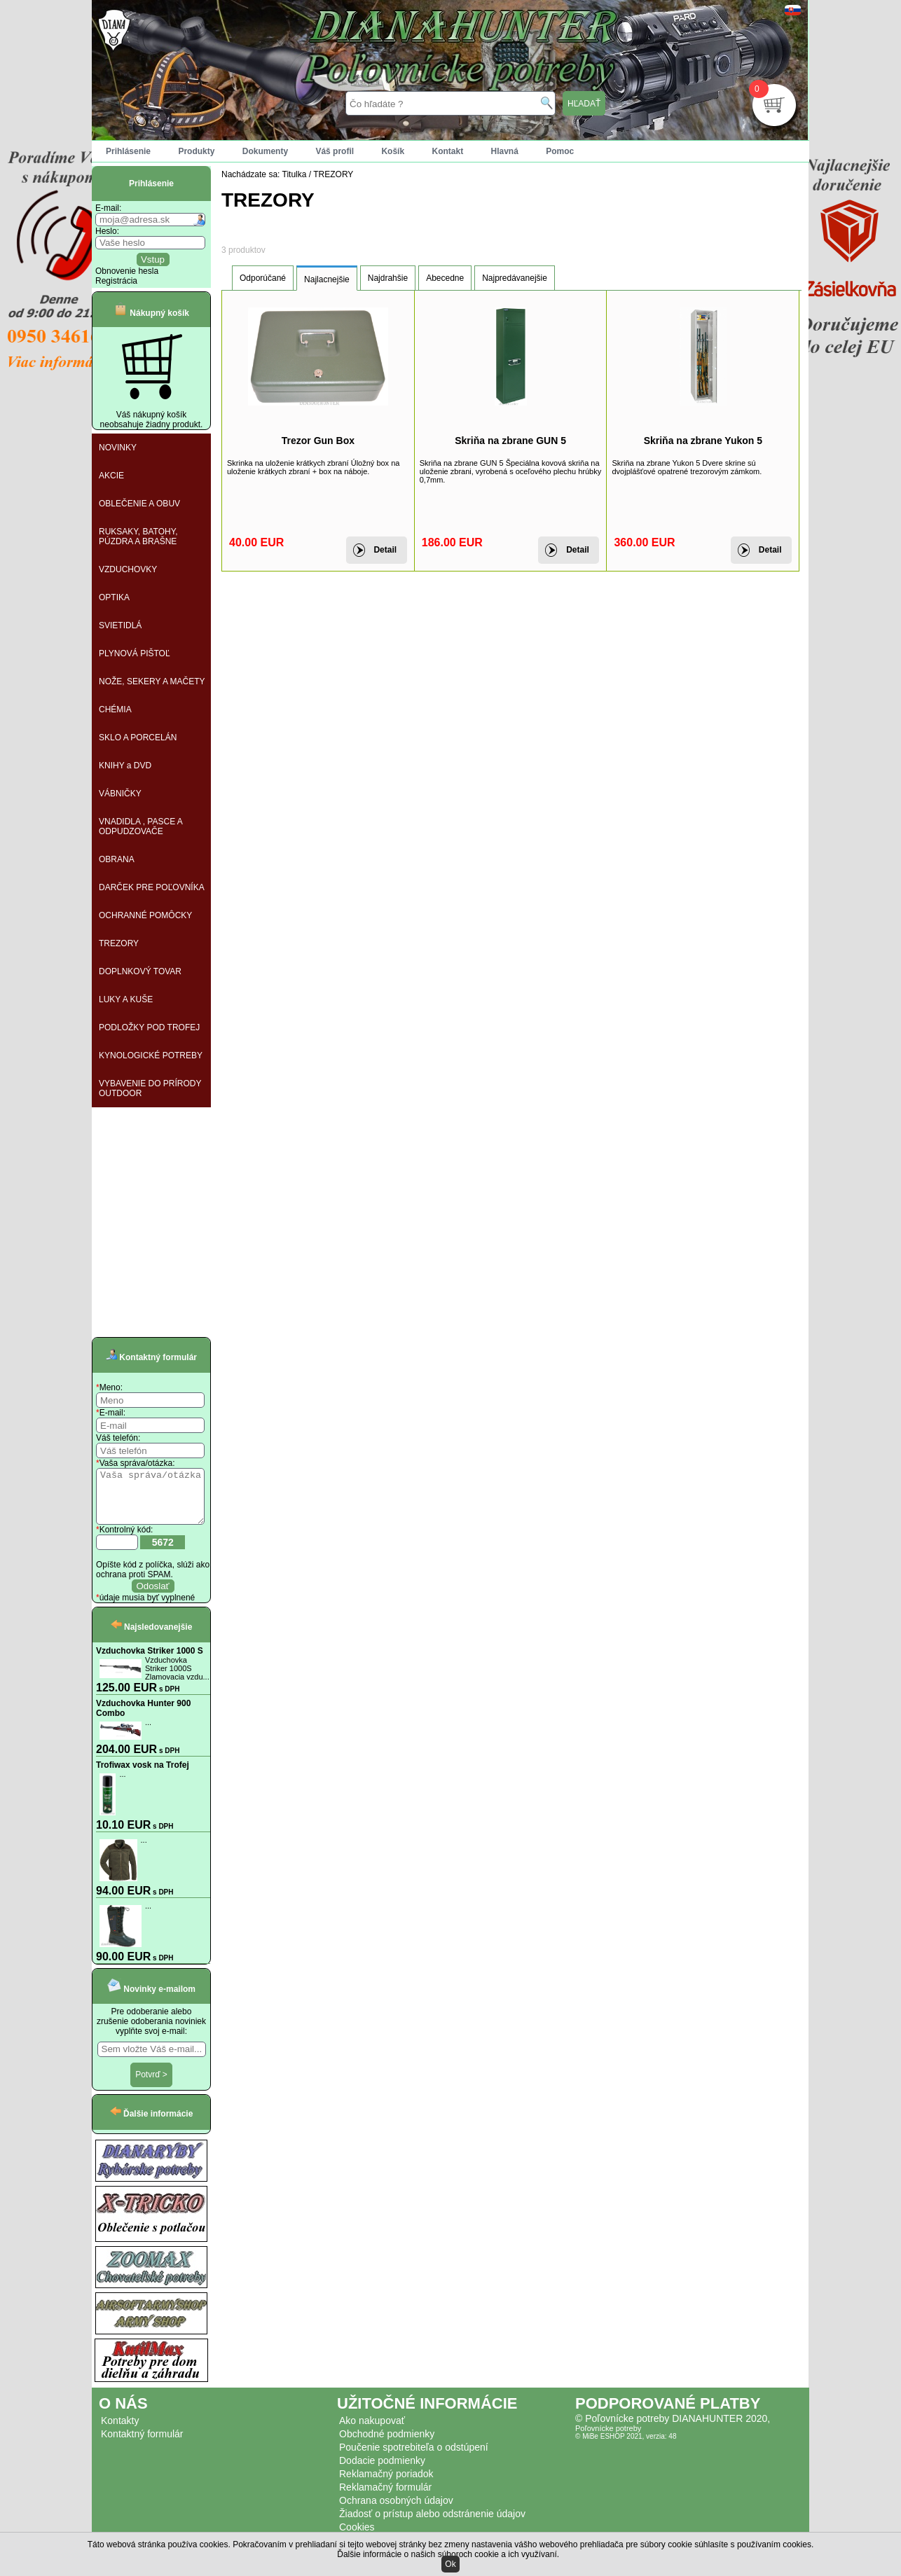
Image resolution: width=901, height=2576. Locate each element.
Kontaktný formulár (142, 2444)
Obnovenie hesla (126, 271)
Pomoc (560, 151)
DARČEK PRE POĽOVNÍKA (152, 887)
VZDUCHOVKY (128, 569)
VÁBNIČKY (120, 793)
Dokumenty (265, 151)
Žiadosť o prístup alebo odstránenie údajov (432, 2524)
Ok (450, 2564)
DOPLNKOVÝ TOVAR (140, 971)
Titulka (294, 174)
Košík (392, 151)
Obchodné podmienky (386, 2444)
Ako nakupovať (372, 2431)
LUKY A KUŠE (126, 999)
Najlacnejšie (327, 279)
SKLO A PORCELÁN (138, 737)
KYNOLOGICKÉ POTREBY (150, 1055)
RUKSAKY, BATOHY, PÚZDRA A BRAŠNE (138, 536)
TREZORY (119, 943)
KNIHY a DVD (125, 765)
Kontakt (447, 151)
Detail (385, 550)
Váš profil (334, 151)
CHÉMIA (115, 709)
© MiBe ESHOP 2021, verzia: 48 (625, 2447)
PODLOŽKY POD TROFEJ (149, 1027)
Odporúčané (263, 278)
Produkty (196, 151)
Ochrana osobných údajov (396, 2510)
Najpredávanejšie (514, 278)
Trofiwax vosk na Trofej (142, 1775)
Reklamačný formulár (385, 2497)
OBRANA (117, 859)
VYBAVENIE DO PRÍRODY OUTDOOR (150, 1088)
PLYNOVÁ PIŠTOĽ (134, 653)
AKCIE (111, 475)
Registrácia (116, 281)
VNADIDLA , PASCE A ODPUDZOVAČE (141, 826)
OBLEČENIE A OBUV (139, 503)
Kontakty (120, 2431)
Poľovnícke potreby (608, 2439)
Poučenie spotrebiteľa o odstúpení (413, 2457)
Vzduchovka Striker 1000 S (149, 1661)
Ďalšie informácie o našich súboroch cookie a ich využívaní (447, 2554)
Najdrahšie (388, 278)
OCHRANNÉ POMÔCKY (145, 915)
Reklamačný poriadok (386, 2484)
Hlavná (504, 151)
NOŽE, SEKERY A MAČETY (152, 681)
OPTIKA (114, 597)
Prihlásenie (128, 151)
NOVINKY (118, 447)
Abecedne (445, 278)
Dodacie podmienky (382, 2471)
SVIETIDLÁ (120, 625)
